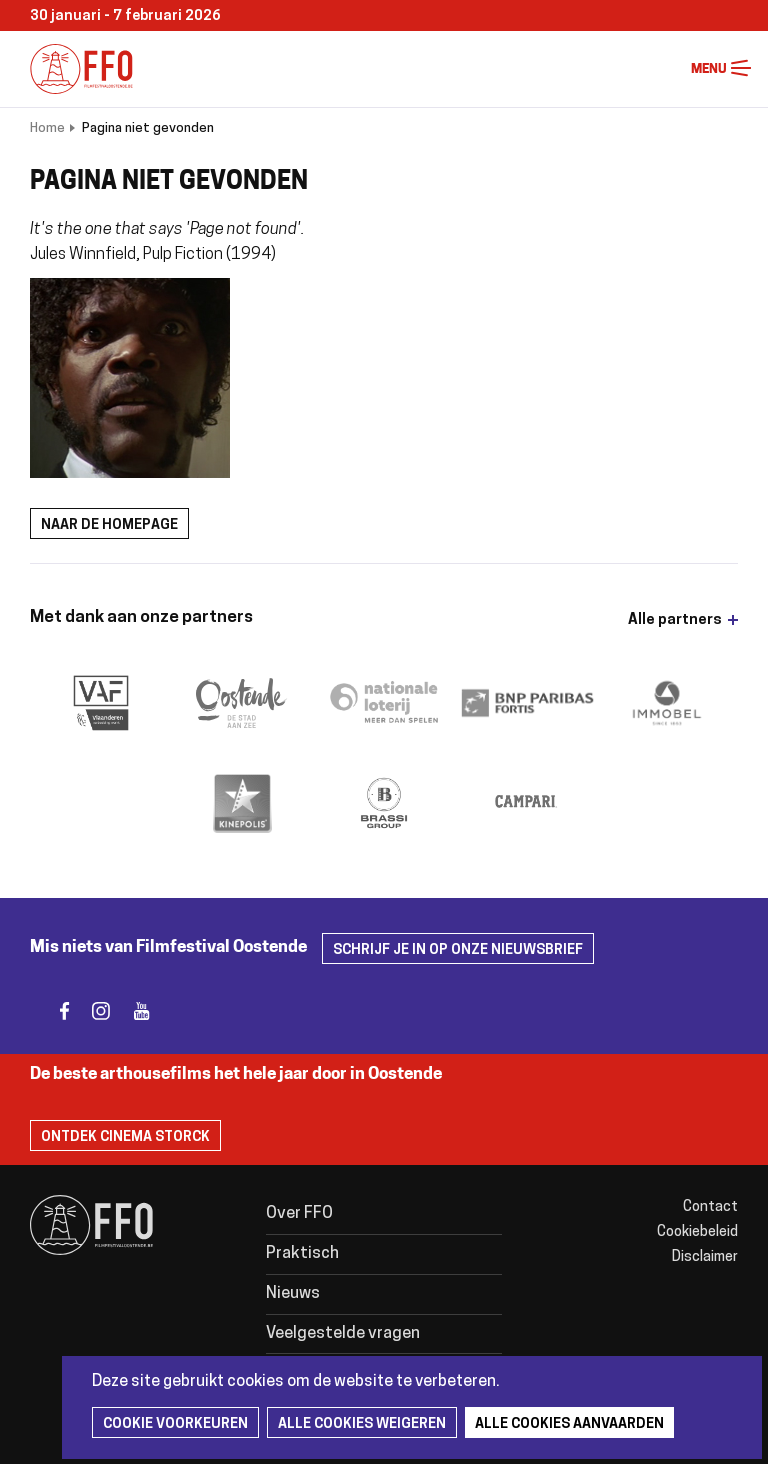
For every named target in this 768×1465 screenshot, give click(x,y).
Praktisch (302, 1254)
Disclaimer (705, 1257)
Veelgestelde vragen (343, 1334)
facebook (52, 1011)
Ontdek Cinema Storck (125, 1137)
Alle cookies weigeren (362, 1424)
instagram (92, 1011)
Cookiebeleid (697, 1232)
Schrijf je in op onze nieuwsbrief (458, 950)
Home (47, 128)
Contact (710, 1207)
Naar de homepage (109, 525)
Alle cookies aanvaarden (569, 1424)
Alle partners (675, 620)
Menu (741, 68)
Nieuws (293, 1294)
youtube (132, 1011)
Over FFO (299, 1214)
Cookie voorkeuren (175, 1424)
